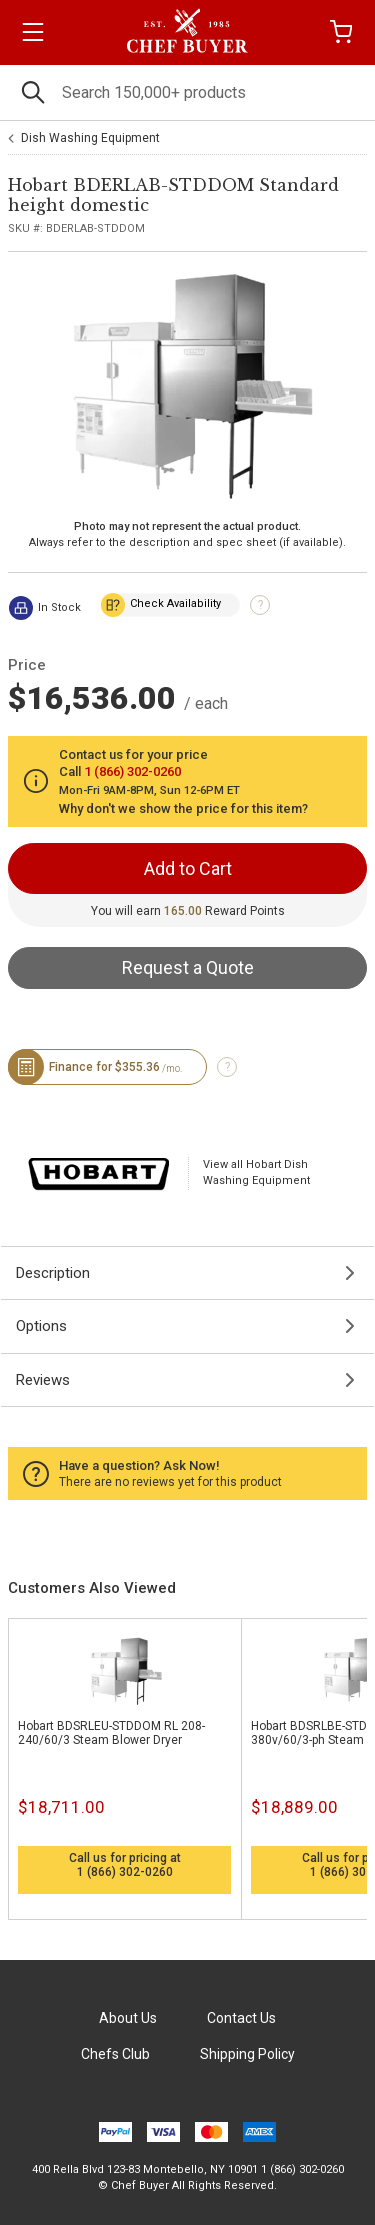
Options (41, 1326)
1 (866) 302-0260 (125, 1872)
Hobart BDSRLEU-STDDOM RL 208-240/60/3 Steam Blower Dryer (111, 1733)
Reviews (43, 1380)
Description (53, 1273)
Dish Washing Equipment (90, 138)
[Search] (187, 92)
